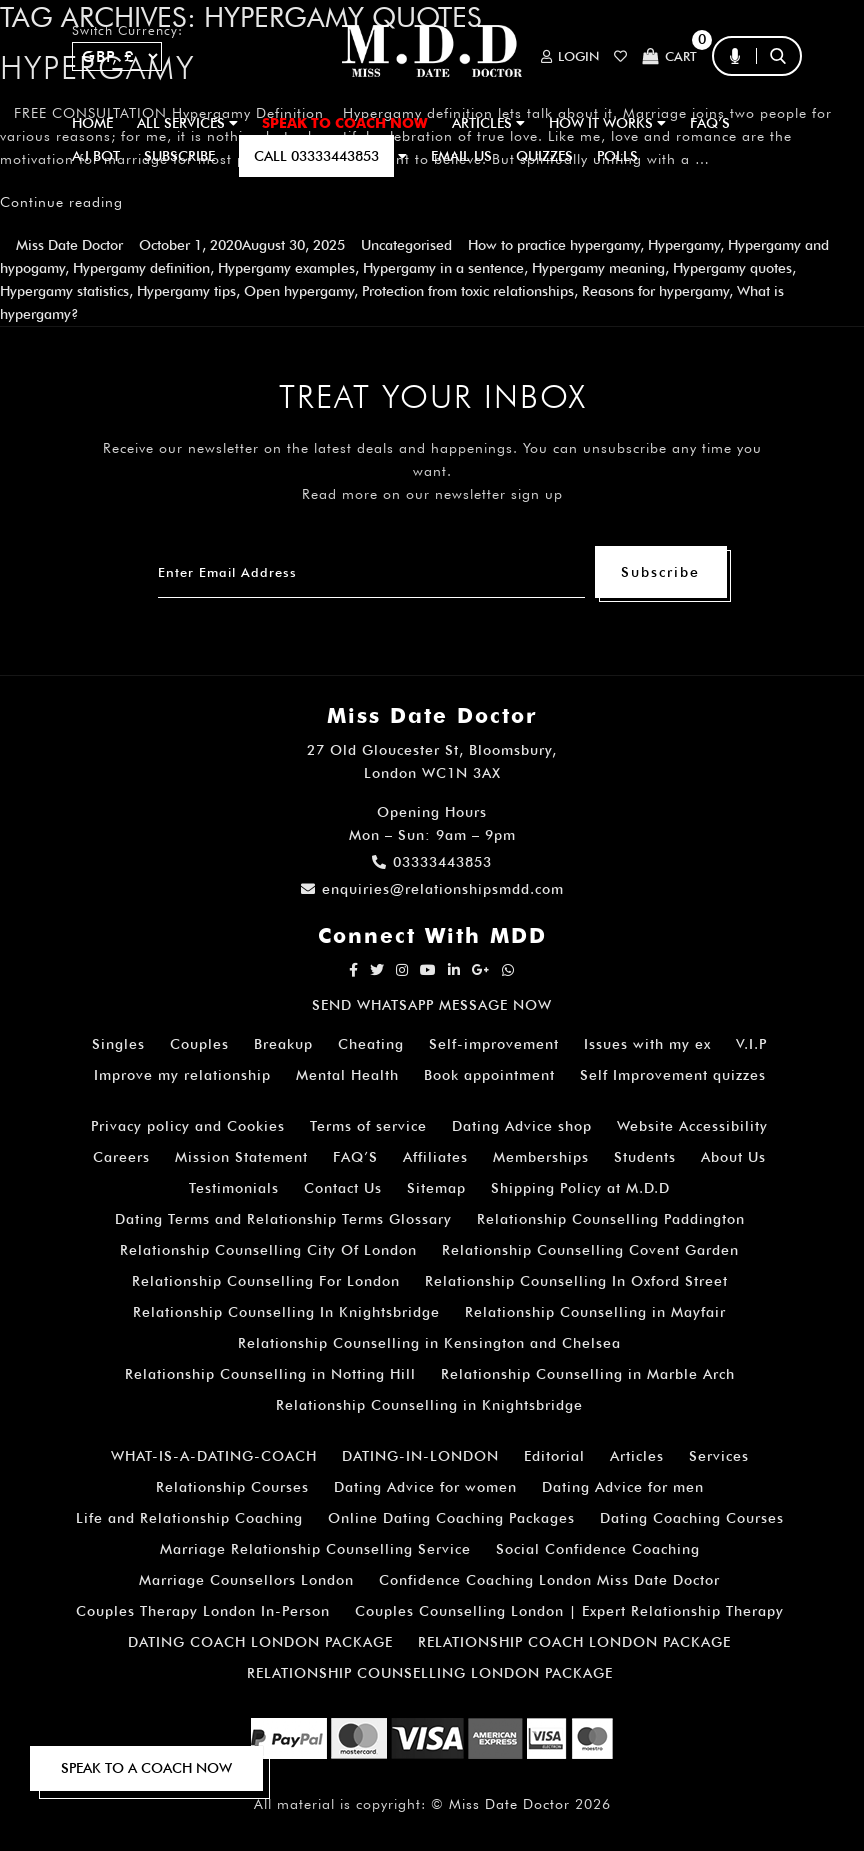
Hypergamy (684, 245)
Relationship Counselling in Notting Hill (270, 1374)
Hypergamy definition (141, 268)
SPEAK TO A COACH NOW (146, 1768)
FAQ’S (710, 123)
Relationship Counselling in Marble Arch (588, 1374)
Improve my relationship (182, 1075)
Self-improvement (494, 1044)
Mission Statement (241, 1157)
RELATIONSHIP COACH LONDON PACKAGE (574, 1642)
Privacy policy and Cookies (188, 1126)
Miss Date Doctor (69, 245)
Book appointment (489, 1075)
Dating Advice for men (623, 1487)
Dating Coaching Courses (692, 1518)
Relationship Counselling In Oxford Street (576, 1281)
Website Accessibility (692, 1126)
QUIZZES (544, 156)
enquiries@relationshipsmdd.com (432, 889)
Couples (199, 1044)
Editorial (554, 1456)
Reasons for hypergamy (655, 291)
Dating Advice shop (522, 1126)
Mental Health (347, 1075)
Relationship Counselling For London (266, 1281)
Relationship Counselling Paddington (611, 1219)
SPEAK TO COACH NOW (345, 123)
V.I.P (751, 1044)
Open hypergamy (299, 291)
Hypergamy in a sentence (443, 268)
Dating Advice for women (425, 1487)
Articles (637, 1456)
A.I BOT (96, 156)
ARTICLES (488, 123)
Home (92, 123)
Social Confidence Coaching (598, 1549)
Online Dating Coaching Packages (451, 1518)
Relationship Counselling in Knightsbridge (429, 1405)
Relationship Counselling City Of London (268, 1250)
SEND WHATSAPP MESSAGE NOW (432, 1005)
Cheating (371, 1044)
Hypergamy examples (286, 268)
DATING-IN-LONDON (420, 1456)
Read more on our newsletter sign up (432, 494)
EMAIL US (461, 156)
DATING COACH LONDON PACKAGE (260, 1642)
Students (645, 1157)
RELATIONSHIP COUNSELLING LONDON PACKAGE (430, 1673)
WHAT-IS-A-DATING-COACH (214, 1456)
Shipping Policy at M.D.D (580, 1188)
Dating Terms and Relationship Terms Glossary (283, 1219)
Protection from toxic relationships (468, 291)
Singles (118, 1044)
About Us (733, 1157)
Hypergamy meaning (598, 268)
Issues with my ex (647, 1044)
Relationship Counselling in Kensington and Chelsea (429, 1343)
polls (617, 156)
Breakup (283, 1044)
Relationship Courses (232, 1487)
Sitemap (436, 1188)
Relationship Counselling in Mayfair (595, 1312)
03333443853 (432, 862)
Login (570, 56)
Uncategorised (406, 245)
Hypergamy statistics (64, 291)
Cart (669, 56)
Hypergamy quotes (732, 268)
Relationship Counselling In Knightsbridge (286, 1312)
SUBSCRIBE (179, 156)
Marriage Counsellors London (246, 1580)
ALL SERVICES (187, 123)
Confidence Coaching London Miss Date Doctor (549, 1580)
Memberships (541, 1157)
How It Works (607, 123)
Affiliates (435, 1157)
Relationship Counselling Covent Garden (590, 1250)
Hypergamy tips (186, 291)
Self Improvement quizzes (673, 1075)
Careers (121, 1157)
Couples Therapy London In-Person (203, 1611)
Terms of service (368, 1126)
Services (719, 1456)
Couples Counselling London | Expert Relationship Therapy (569, 1611)
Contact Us (343, 1188)
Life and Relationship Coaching (189, 1518)
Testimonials (234, 1188)
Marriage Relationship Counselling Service (315, 1549)
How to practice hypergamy (554, 245)
